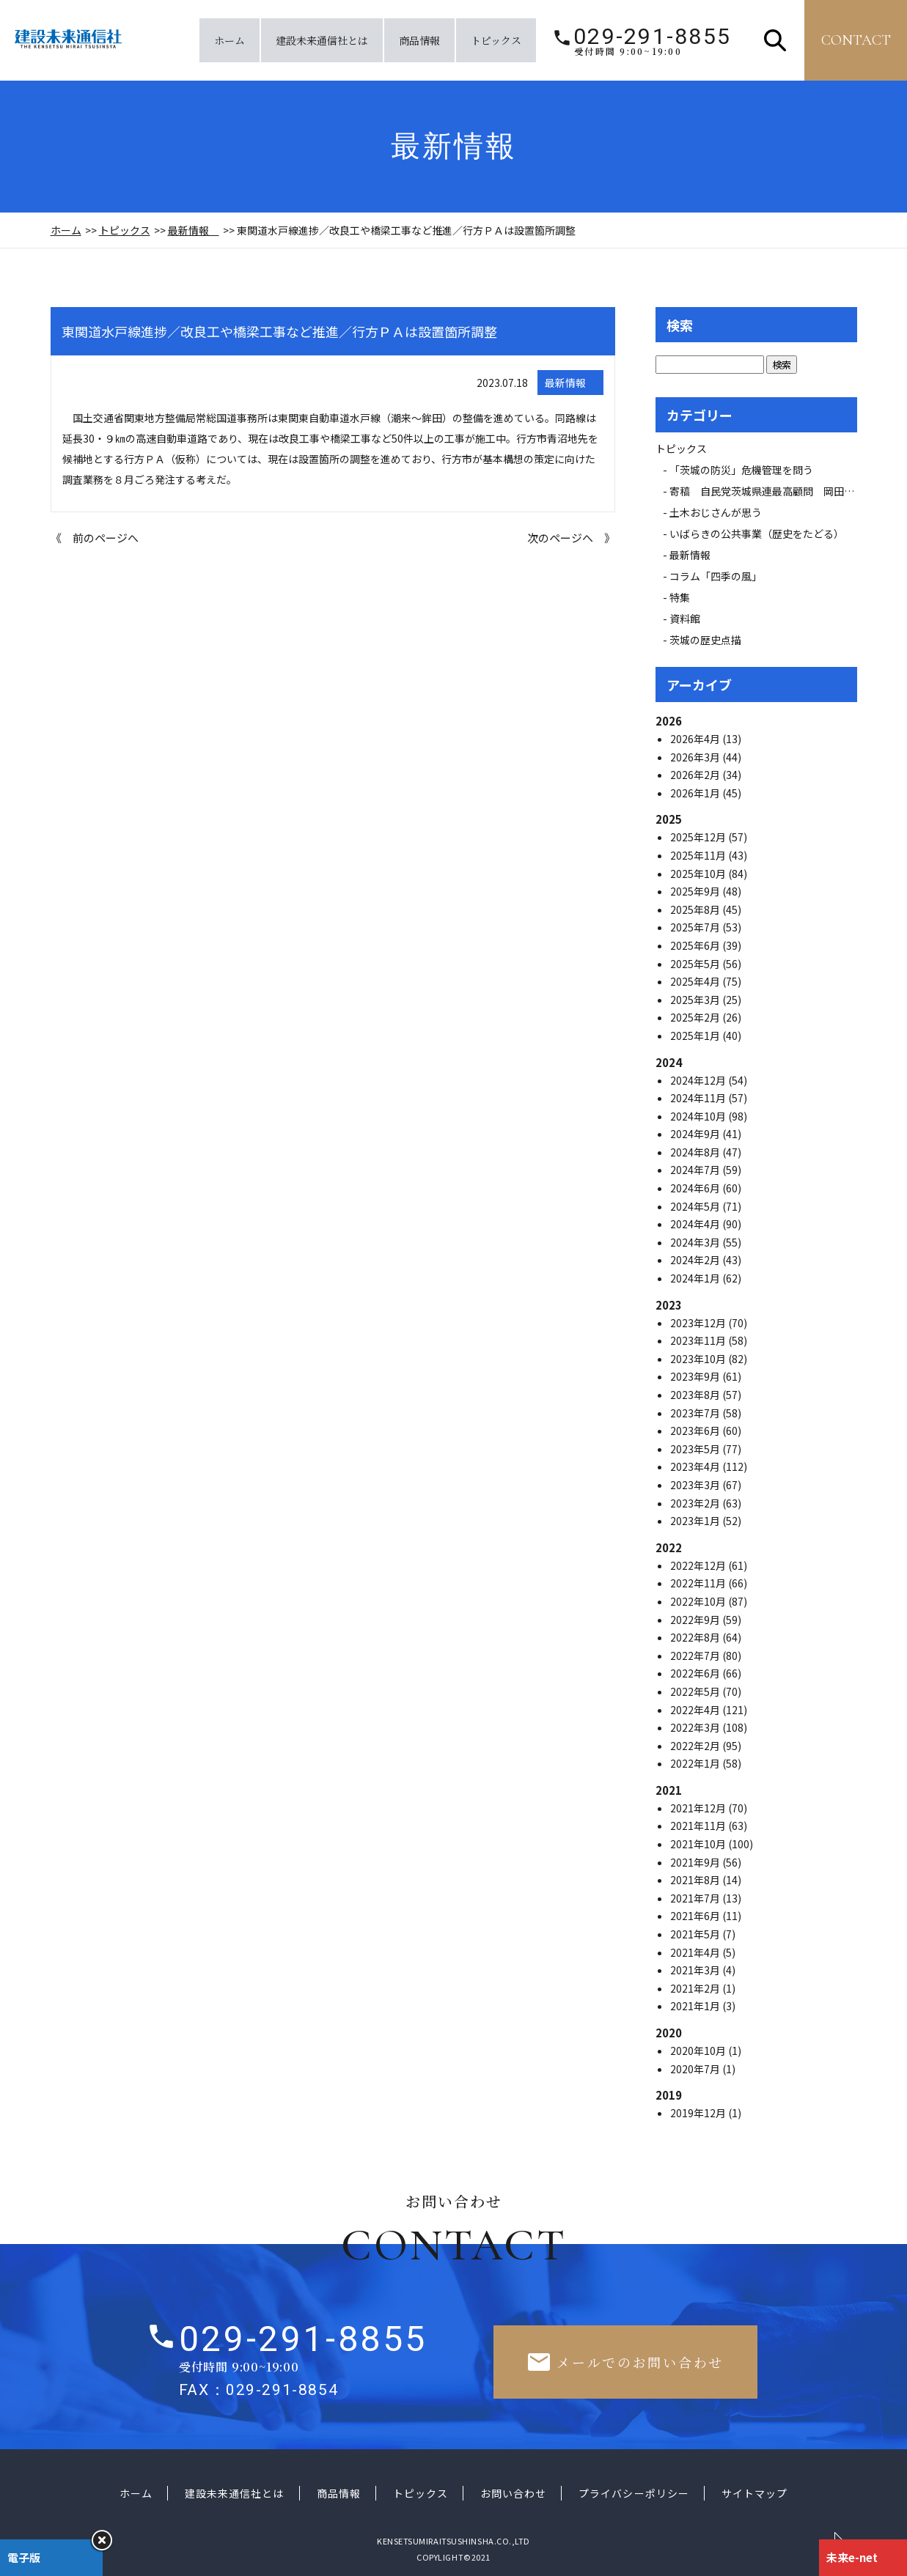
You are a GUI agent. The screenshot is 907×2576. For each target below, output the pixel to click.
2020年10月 (699, 2050)
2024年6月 (696, 1188)
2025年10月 (699, 873)
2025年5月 (696, 963)
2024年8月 (696, 1152)
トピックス (496, 40)
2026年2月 (696, 774)
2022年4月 (696, 1709)
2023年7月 (696, 1413)
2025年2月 (696, 1017)
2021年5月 (696, 1934)
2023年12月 (699, 1322)
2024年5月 (696, 1206)
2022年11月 (699, 1583)
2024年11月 (699, 1097)
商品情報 (419, 40)
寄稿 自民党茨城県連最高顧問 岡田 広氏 (777, 491)
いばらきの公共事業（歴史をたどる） (756, 533)
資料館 (684, 618)
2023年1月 (696, 1520)
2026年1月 (696, 793)
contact (856, 40)
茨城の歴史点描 (705, 639)
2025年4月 (696, 981)
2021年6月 (696, 1915)
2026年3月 (696, 757)
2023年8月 (696, 1394)
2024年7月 (696, 1169)
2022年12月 (699, 1565)
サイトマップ (754, 2493)
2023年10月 (699, 1358)
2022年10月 (699, 1601)
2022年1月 (696, 1763)
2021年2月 (696, 1988)
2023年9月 (696, 1376)
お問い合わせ (513, 2493)
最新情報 (193, 230)
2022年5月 (696, 1691)
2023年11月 (699, 1340)
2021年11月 (699, 1825)
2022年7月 (696, 1655)
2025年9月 (696, 891)
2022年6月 (696, 1673)
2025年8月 (696, 909)
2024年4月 (696, 1224)
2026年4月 (696, 738)
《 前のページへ (95, 537)
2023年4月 (696, 1466)
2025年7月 (696, 927)
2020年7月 (696, 2069)
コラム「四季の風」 (715, 576)
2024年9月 (696, 1133)
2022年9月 (696, 1619)
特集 (679, 597)
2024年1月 (696, 1278)
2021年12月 (699, 1808)
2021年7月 (696, 1898)
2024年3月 (696, 1242)
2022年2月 (696, 1745)
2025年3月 (696, 999)
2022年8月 (696, 1637)
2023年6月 (696, 1430)
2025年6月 (696, 945)
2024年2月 (696, 1259)
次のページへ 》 (571, 537)
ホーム (229, 40)
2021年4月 (696, 1952)
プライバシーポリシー (634, 2493)
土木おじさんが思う (715, 512)
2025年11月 (699, 855)
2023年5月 (696, 1449)
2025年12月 (699, 837)
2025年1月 (696, 1035)
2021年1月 (696, 2006)
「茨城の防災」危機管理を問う (741, 469)
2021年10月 (699, 1844)
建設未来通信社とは (322, 40)
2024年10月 (699, 1116)
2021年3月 (696, 1970)
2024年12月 (699, 1080)
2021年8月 (696, 1879)
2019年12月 (699, 2113)
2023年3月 (696, 1484)
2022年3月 (696, 1727)
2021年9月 (696, 1862)
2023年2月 (696, 1503)
